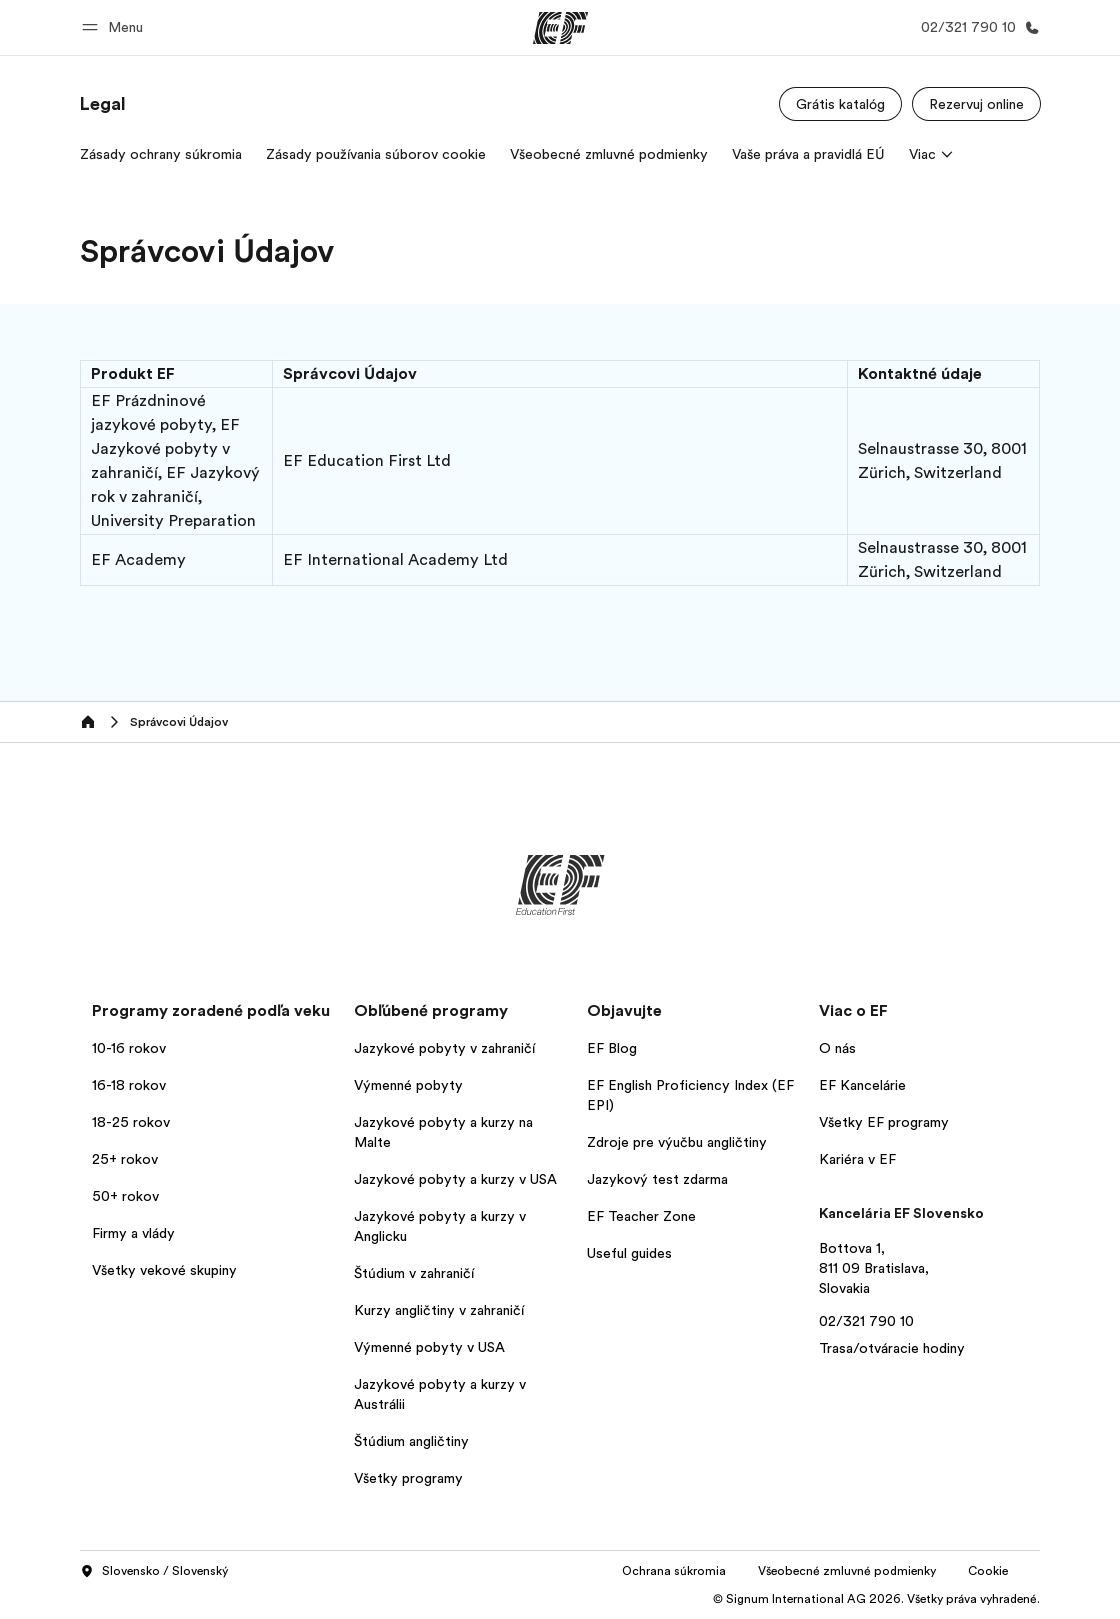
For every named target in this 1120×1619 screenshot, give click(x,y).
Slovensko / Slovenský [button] (154, 1572)
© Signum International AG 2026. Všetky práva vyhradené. (876, 1599)
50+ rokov (125, 1196)
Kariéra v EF (857, 1159)
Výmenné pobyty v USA (429, 1347)
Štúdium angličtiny (411, 1441)
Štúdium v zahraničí (414, 1273)
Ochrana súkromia (674, 1571)
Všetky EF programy (884, 1122)
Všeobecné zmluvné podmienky (847, 1571)
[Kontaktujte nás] (976, 27)
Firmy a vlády (133, 1233)
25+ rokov (125, 1159)
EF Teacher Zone (641, 1216)
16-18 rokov (129, 1085)
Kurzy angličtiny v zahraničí (439, 1310)
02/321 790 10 (866, 1321)
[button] (115, 27)
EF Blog (612, 1048)
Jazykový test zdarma (657, 1179)
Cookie (988, 1571)
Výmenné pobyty (408, 1085)
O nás (837, 1048)
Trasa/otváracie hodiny (892, 1348)
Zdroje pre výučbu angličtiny (677, 1142)
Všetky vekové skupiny (164, 1270)
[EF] (560, 28)
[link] (103, 104)
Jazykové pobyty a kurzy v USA (455, 1179)
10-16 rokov (129, 1048)
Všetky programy (408, 1478)
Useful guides (629, 1253)
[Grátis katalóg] (840, 104)
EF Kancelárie (862, 1085)
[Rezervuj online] (976, 104)
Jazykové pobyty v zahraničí (444, 1048)
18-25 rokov (131, 1122)
